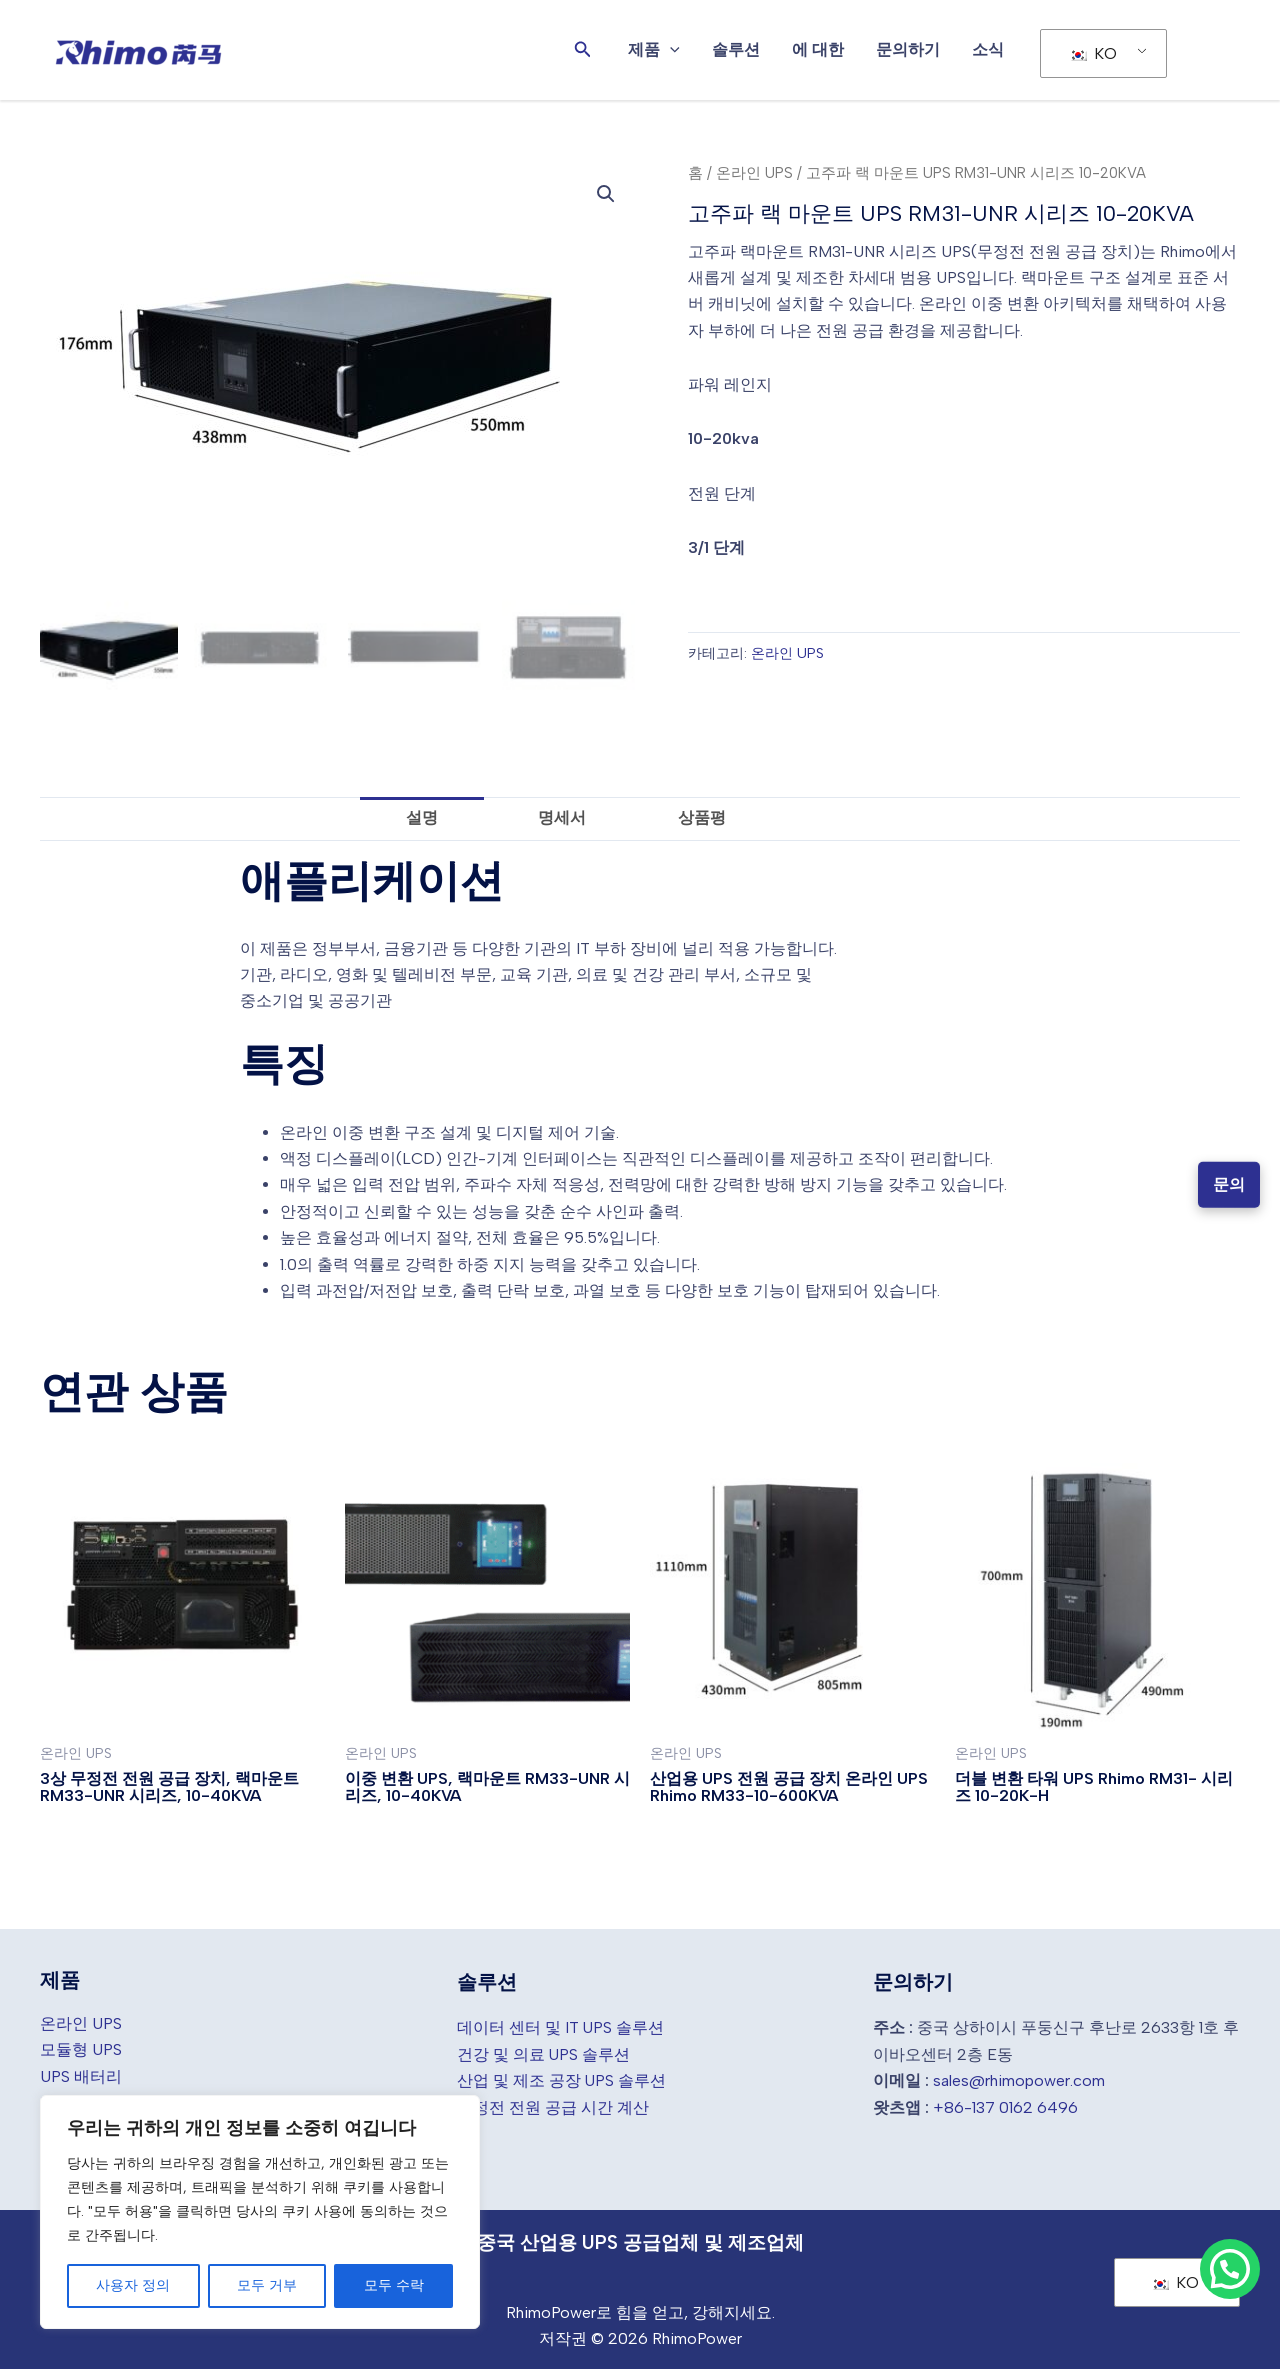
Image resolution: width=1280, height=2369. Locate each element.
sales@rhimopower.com (1019, 2077)
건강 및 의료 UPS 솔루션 (544, 2051)
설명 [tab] (422, 814)
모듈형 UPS (81, 2046)
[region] (260, 2212)
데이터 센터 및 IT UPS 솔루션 (561, 2024)
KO (1093, 53)
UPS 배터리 (81, 2073)
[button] (583, 50)
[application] (670, 50)
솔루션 (736, 49)
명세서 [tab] (562, 814)
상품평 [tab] (702, 814)
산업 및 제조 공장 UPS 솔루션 (562, 2077)
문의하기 (908, 49)
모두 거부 (267, 2285)
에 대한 (818, 49)
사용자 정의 (133, 2285)
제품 (654, 50)
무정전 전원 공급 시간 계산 (553, 2103)
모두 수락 (394, 2285)
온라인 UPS (754, 173)
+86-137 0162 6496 (1005, 2103)
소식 (988, 49)
